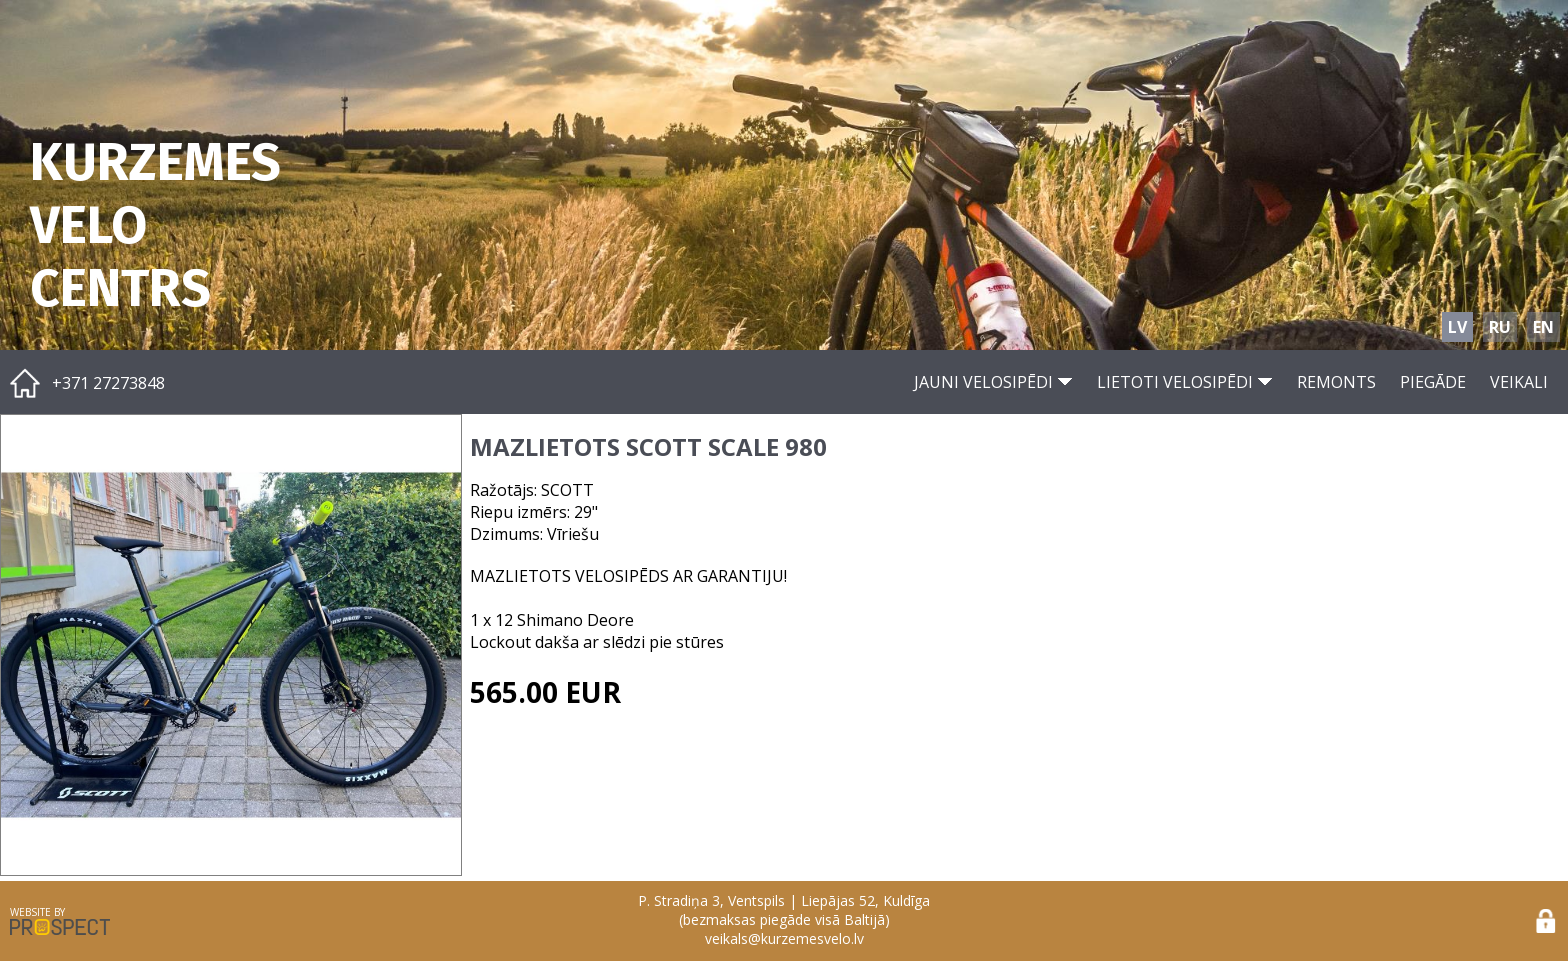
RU (1500, 327)
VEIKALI (1519, 382)
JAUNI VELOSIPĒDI (993, 382)
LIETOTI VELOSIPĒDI (1185, 382)
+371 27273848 (108, 383)
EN (1543, 327)
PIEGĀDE (1433, 382)
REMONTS (1336, 382)
